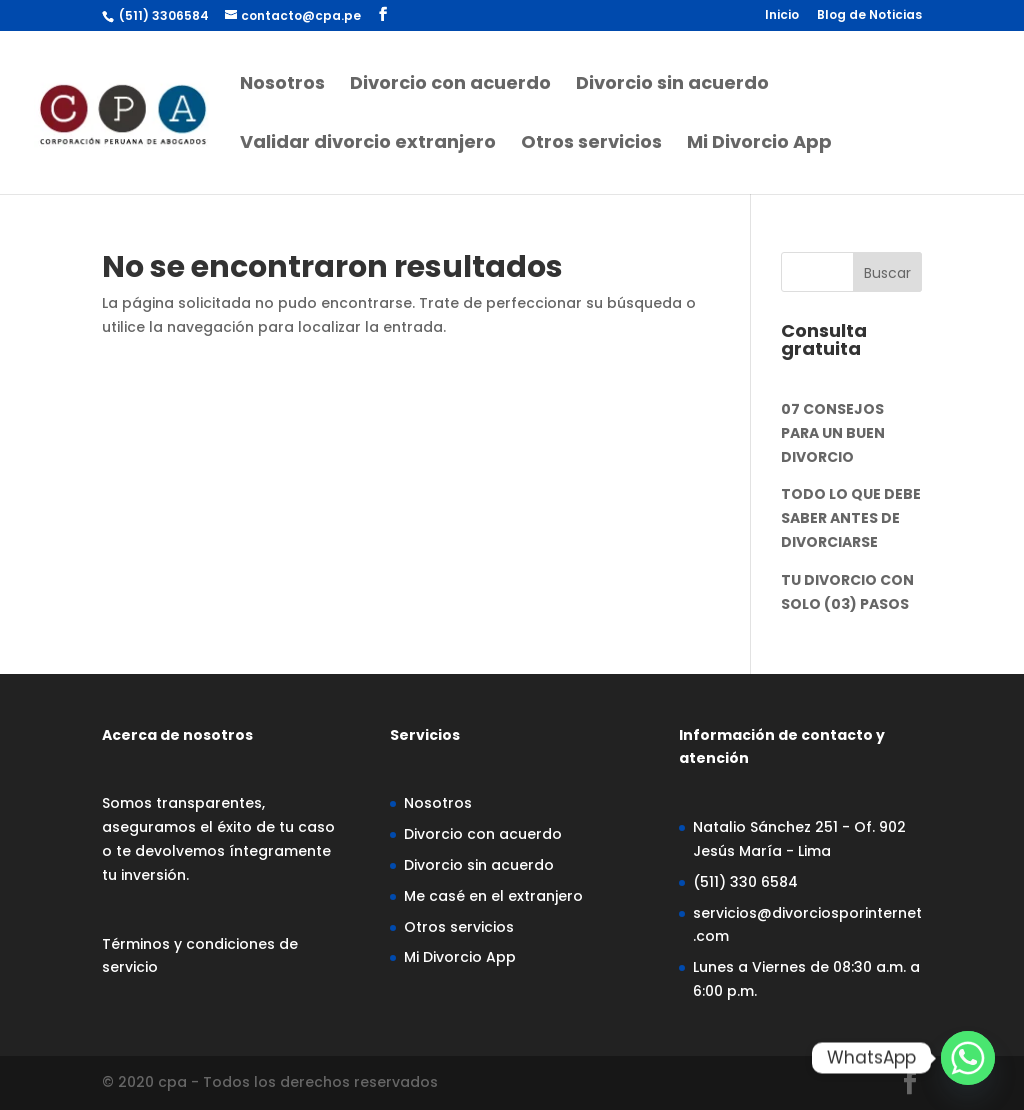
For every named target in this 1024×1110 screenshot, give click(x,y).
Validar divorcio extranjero (368, 144)
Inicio (782, 16)
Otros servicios (591, 144)
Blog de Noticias (869, 16)
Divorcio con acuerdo (450, 85)
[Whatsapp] (968, 1058)
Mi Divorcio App (759, 144)
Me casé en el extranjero (493, 896)
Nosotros (282, 85)
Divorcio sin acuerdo (672, 85)
